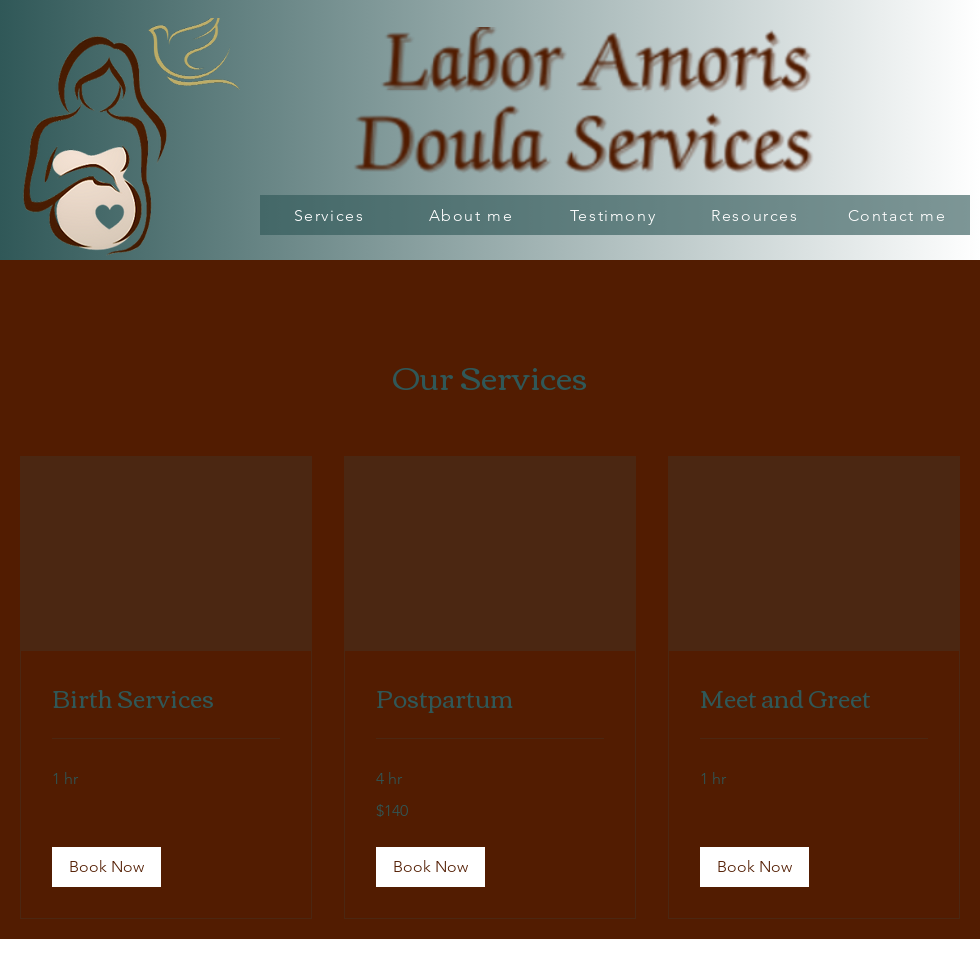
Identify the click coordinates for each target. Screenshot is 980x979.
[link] (166, 698)
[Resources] (757, 215)
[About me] (473, 215)
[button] (106, 867)
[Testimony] (615, 215)
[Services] (331, 215)
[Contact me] (899, 215)
